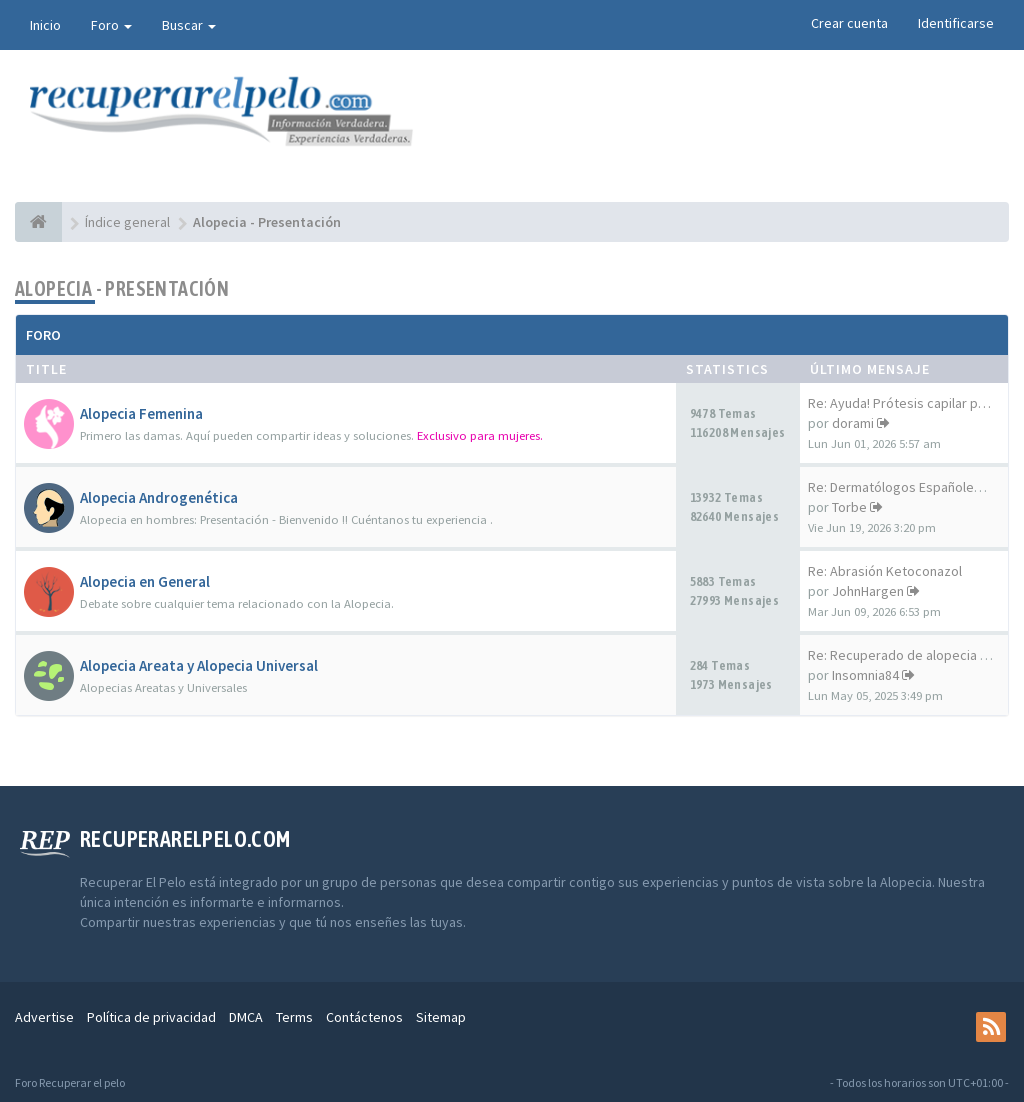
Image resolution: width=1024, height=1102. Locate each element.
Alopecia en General (145, 581)
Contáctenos (364, 1017)
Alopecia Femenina (141, 413)
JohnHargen (868, 591)
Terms (294, 1017)
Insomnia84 (865, 675)
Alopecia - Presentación (122, 288)
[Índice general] (38, 222)
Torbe (849, 507)
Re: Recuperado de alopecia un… (907, 655)
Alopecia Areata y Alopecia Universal (199, 665)
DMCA (246, 1017)
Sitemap (441, 1017)
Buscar (189, 25)
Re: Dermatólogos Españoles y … (907, 487)
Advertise (44, 1017)
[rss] (991, 1027)
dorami (853, 423)
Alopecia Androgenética (159, 497)
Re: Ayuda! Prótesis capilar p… (899, 403)
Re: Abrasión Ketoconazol (885, 571)
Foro (111, 25)
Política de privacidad (151, 1017)
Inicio (45, 25)
